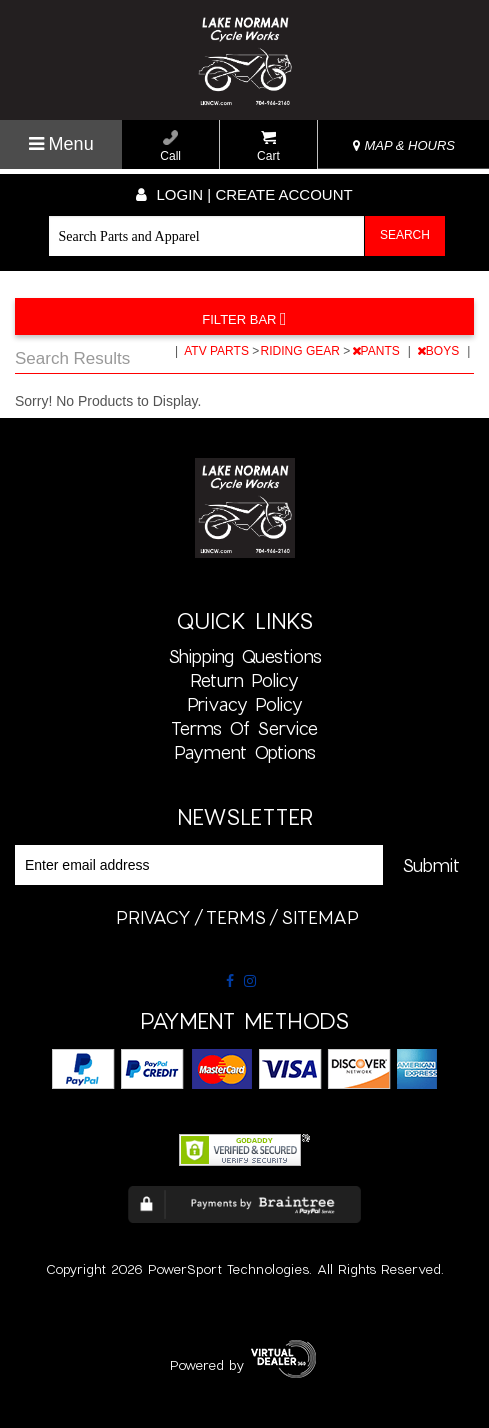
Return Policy (244, 680)
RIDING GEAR (302, 351)
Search (405, 235)
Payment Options (245, 752)
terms (236, 917)
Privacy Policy (245, 704)
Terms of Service (244, 728)
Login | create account (244, 194)
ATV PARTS (218, 351)
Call (170, 146)
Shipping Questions (245, 656)
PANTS (377, 351)
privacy (153, 917)
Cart (268, 146)
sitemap (320, 917)
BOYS (440, 351)
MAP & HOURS (404, 145)
